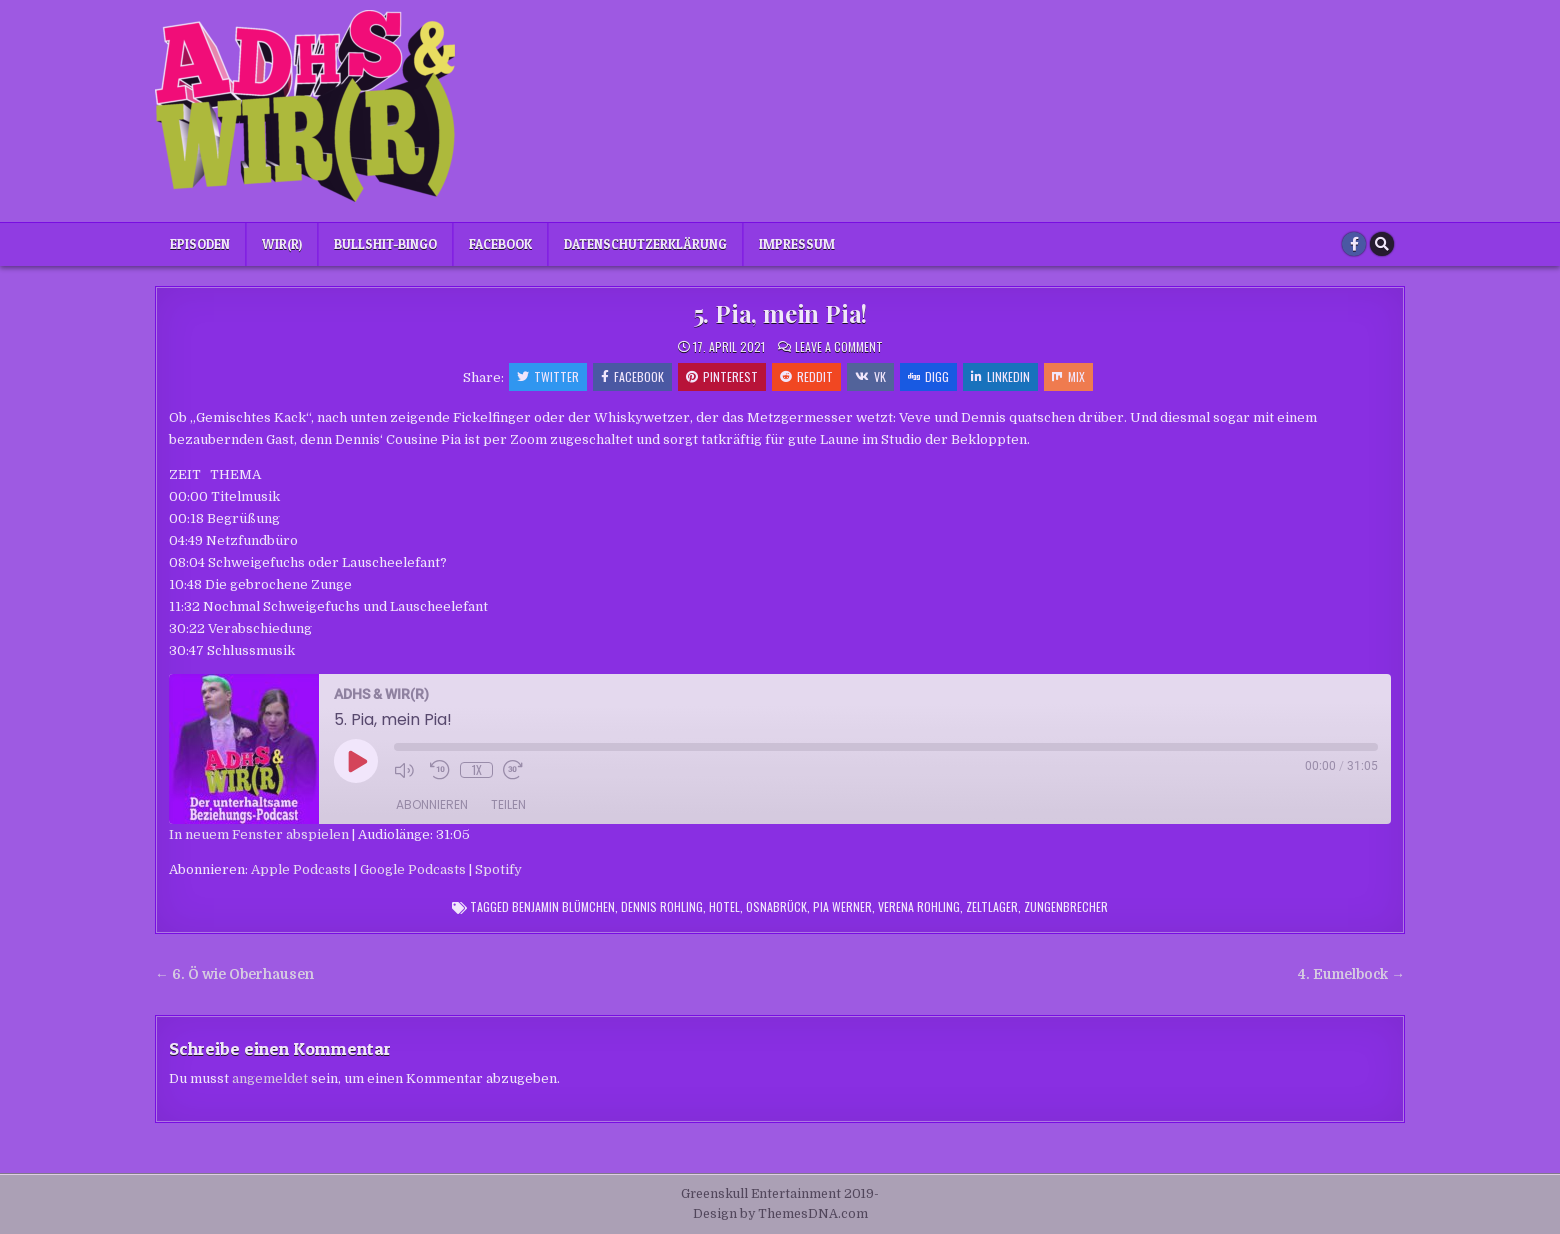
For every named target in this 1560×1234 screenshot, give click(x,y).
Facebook (500, 244)
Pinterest (722, 376)
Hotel (724, 906)
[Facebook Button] (1354, 244)
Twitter (548, 376)
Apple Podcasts (301, 869)
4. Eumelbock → (1351, 974)
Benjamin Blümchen (563, 906)
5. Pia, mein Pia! (780, 313)
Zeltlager (992, 906)
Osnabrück (776, 906)
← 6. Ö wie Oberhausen (234, 974)
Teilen (508, 804)
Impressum (797, 244)
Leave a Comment (839, 347)
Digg (928, 376)
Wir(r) (282, 244)
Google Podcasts (413, 869)
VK (870, 376)
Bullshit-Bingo (385, 244)
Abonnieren (432, 804)
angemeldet (270, 1078)
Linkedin (1000, 376)
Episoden (200, 244)
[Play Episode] (356, 761)
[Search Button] (1382, 244)
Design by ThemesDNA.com (780, 1214)
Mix (1068, 376)
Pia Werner (842, 906)
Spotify (498, 869)
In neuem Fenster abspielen (259, 834)
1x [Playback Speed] (477, 770)
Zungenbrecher (1066, 906)
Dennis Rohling (662, 906)
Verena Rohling (919, 906)
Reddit (806, 376)
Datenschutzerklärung (645, 244)
